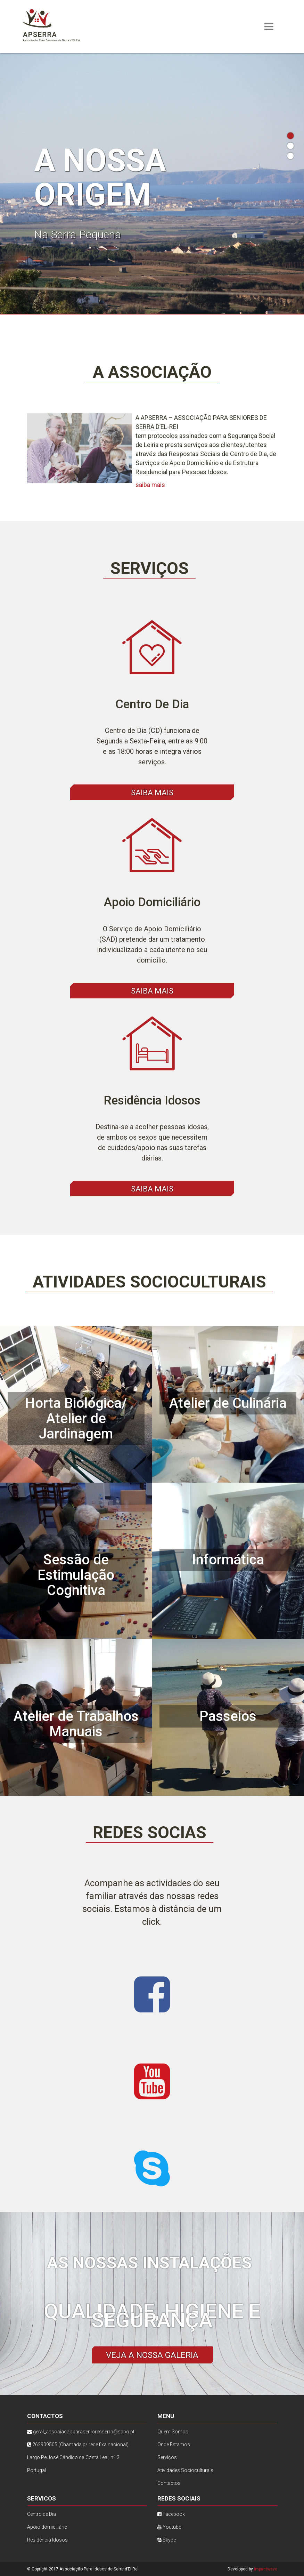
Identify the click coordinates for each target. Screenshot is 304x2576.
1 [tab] (290, 136)
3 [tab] (290, 156)
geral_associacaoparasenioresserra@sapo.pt (83, 2431)
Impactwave (265, 2569)
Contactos (169, 2483)
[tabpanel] (152, 183)
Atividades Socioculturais (185, 2470)
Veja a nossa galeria (152, 2355)
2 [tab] (290, 146)
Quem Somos (172, 2431)
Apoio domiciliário (47, 2527)
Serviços (167, 2457)
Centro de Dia (41, 2514)
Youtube (169, 2527)
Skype (166, 2540)
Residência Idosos (47, 2540)
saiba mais (150, 484)
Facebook (171, 2514)
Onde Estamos (173, 2444)
